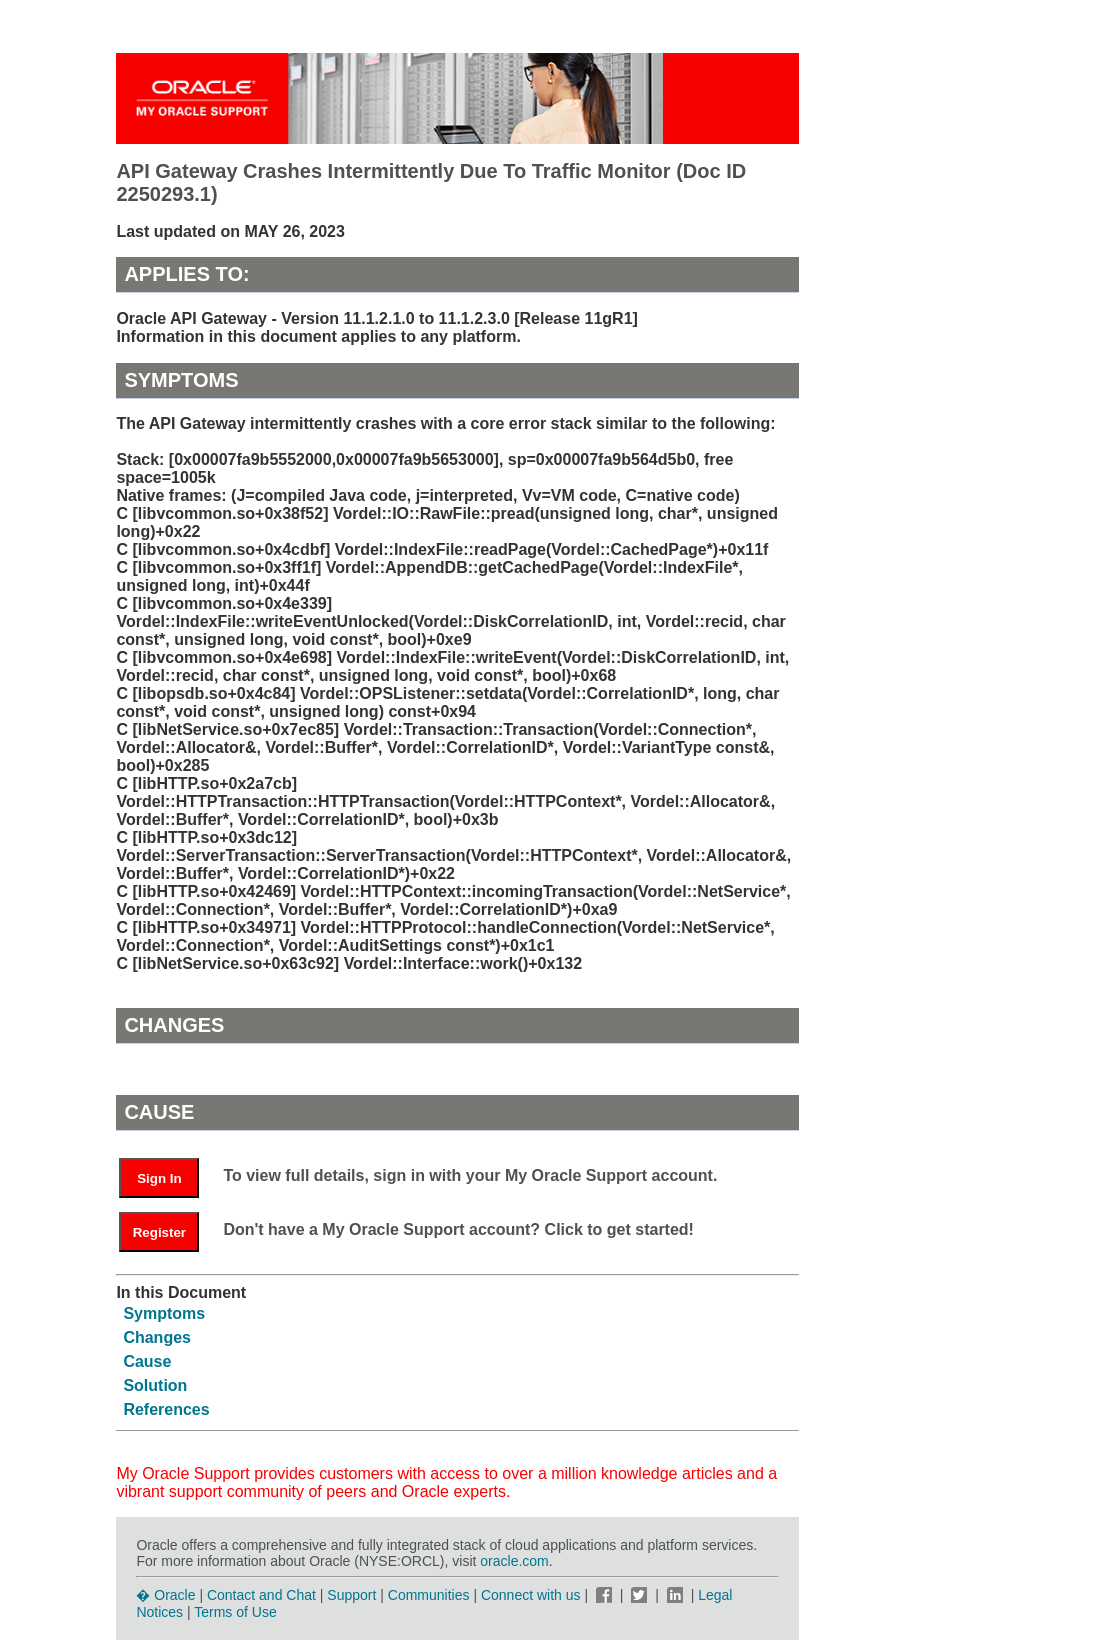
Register (159, 1232)
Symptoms (164, 1313)
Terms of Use (235, 1612)
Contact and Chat (261, 1595)
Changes (157, 1337)
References (166, 1409)
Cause (147, 1361)
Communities (429, 1595)
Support (351, 1595)
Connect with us (533, 1595)
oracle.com (514, 1561)
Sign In (159, 1178)
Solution (155, 1385)
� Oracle (165, 1595)
